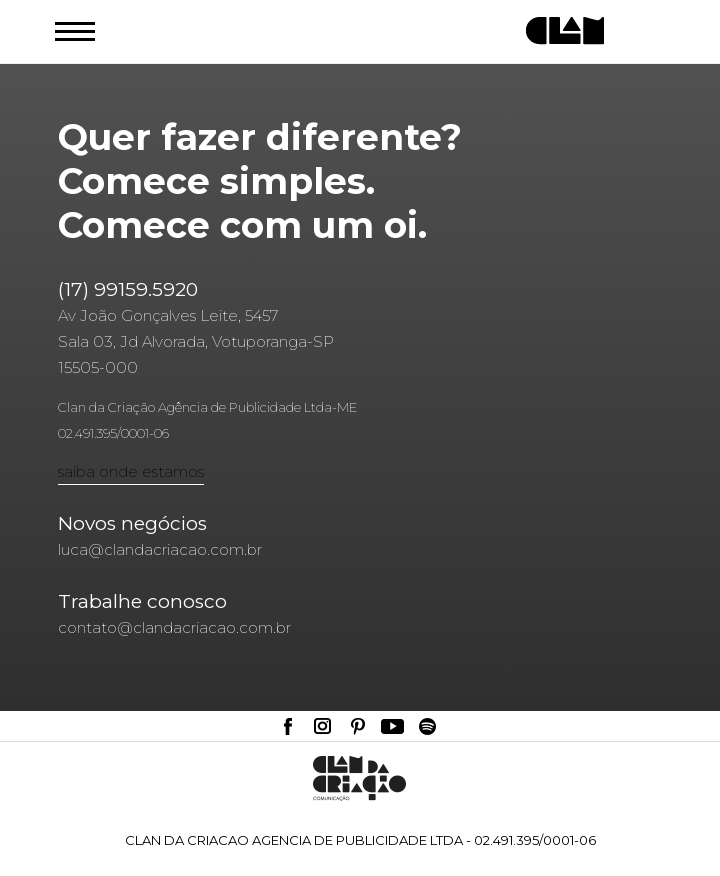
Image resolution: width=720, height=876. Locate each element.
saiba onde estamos (131, 471)
